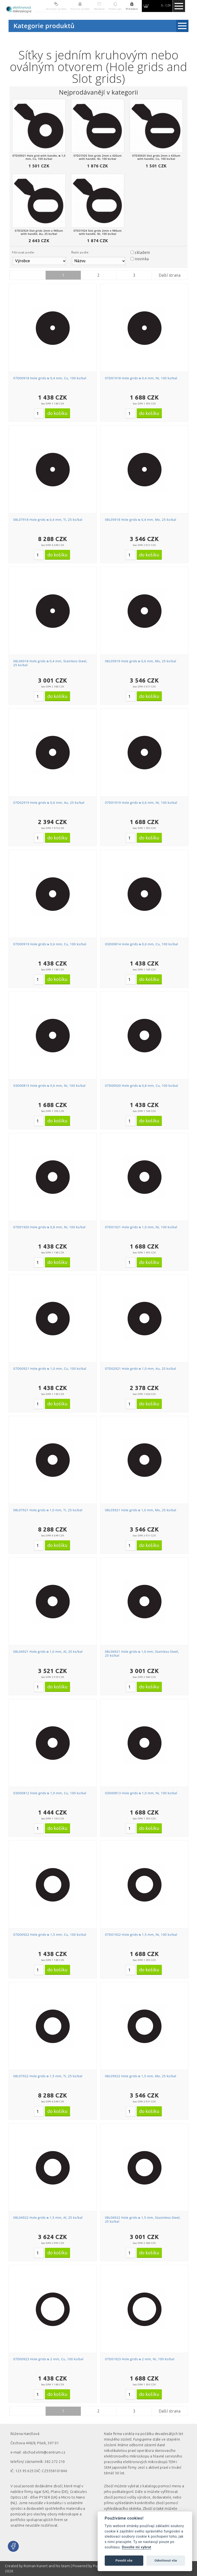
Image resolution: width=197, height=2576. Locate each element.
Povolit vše (124, 2560)
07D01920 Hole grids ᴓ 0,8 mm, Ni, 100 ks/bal (49, 1227)
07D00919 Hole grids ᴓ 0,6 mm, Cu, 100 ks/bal (49, 944)
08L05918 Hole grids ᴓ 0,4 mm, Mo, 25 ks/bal (140, 519)
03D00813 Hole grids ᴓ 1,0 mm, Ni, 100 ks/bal (141, 1793)
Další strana (170, 275)
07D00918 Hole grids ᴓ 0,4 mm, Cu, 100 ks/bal (49, 378)
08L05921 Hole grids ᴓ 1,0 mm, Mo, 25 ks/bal (140, 1510)
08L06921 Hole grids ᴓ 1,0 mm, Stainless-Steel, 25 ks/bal (142, 1653)
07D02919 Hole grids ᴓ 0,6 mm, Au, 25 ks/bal (48, 802)
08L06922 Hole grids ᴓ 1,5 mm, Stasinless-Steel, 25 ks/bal (143, 2219)
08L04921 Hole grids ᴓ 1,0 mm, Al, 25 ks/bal (48, 1651)
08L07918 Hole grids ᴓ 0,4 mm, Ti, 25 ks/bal (47, 519)
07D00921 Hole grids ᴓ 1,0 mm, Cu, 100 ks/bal (49, 1368)
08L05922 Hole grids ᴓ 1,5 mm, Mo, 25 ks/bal (140, 2076)
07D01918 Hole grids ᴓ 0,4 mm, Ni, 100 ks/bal (141, 378)
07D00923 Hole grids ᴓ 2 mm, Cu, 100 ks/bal (48, 2359)
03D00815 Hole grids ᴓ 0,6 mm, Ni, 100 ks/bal (49, 1085)
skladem (142, 252)
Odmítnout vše (166, 2560)
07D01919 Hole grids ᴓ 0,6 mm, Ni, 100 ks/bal (141, 802)
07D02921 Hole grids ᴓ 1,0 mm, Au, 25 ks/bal (140, 1368)
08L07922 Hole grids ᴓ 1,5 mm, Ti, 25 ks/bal (47, 2076)
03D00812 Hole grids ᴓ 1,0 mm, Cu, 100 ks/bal (49, 1793)
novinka (142, 259)
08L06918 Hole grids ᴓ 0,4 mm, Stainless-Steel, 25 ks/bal (50, 663)
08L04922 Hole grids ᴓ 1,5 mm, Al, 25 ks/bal (48, 2217)
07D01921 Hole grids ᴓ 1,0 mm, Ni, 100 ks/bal (141, 1227)
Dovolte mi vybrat (136, 2547)
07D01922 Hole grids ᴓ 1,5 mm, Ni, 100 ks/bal (141, 1934)
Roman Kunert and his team (47, 2566)
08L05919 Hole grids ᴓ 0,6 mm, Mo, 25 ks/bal (140, 661)
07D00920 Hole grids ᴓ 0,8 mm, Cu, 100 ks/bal (141, 1085)
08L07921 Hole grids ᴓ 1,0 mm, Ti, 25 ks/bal (47, 1510)
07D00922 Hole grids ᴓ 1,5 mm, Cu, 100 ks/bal (49, 1934)
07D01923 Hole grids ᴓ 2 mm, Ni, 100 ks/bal (139, 2359)
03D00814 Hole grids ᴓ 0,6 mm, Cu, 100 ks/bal (141, 944)
